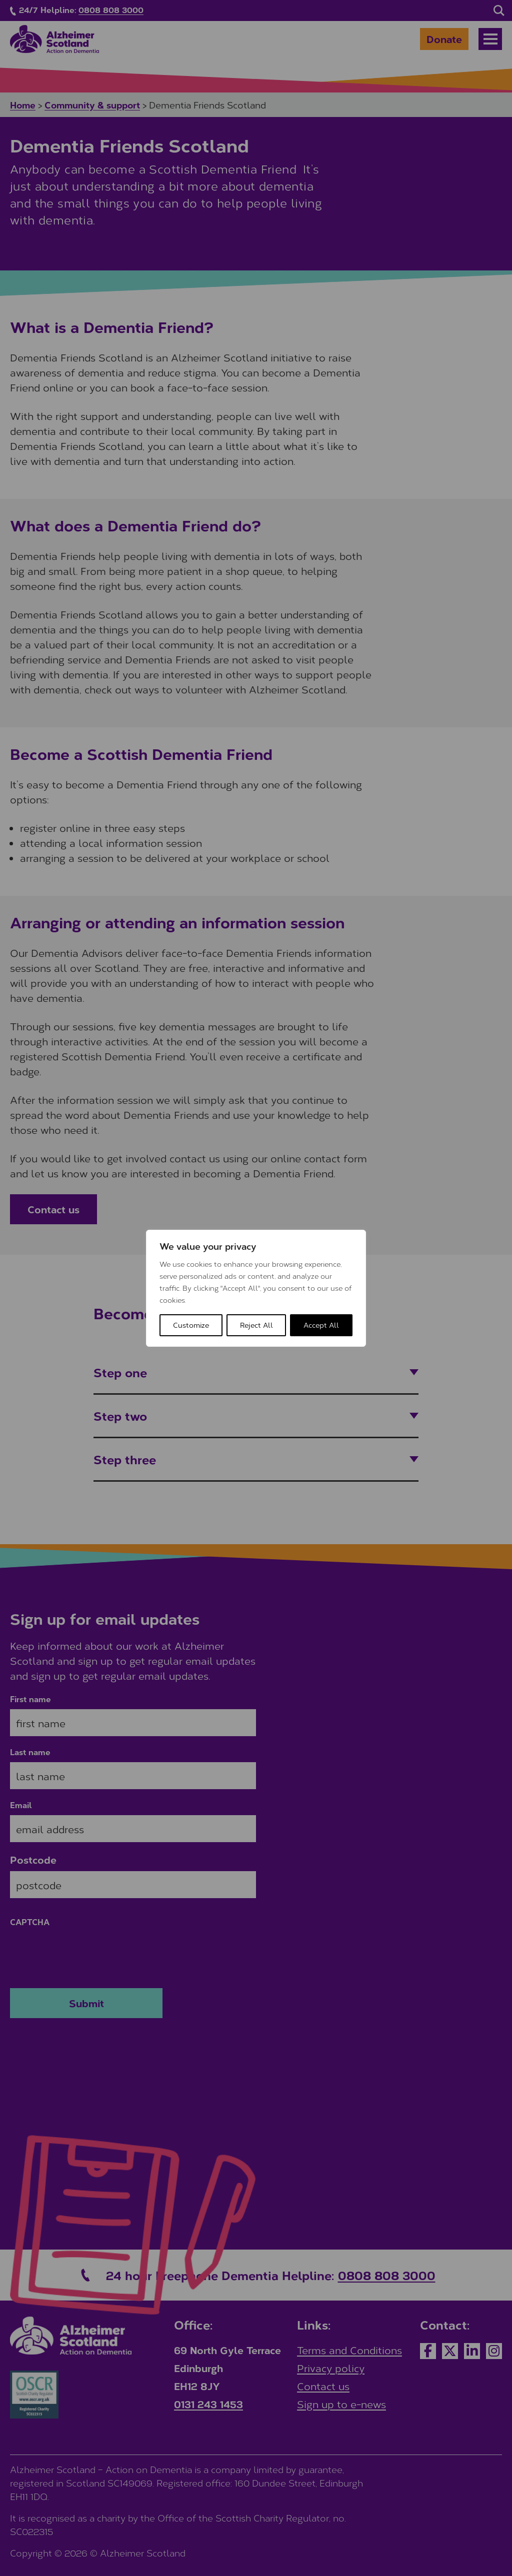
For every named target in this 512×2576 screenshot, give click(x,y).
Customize (191, 1325)
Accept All (321, 1325)
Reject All (256, 1325)
